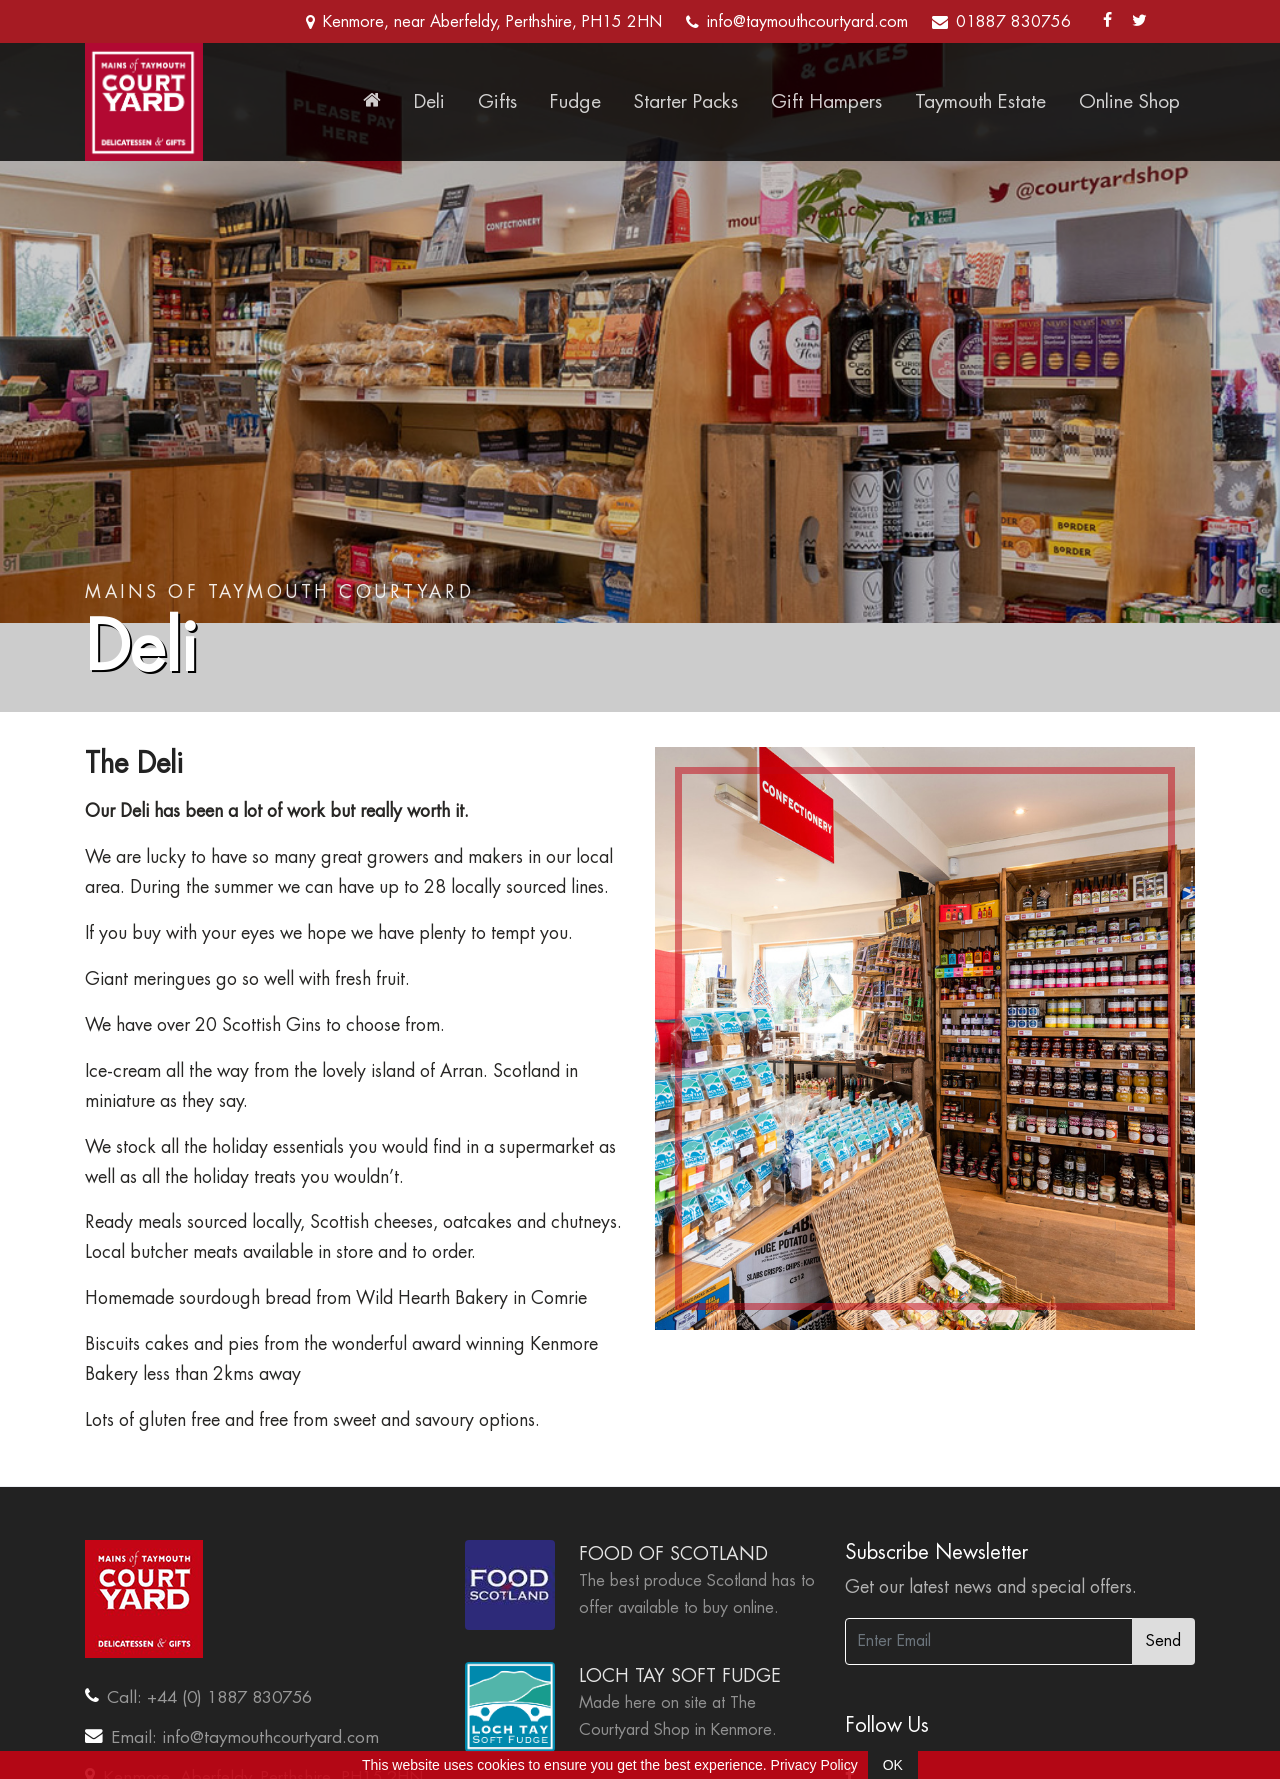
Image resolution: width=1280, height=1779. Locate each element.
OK (893, 1765)
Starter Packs (686, 101)
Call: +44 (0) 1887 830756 (209, 1697)
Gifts (497, 101)
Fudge (575, 101)
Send (1163, 1640)
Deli (429, 101)
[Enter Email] (989, 1641)
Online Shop (1129, 101)
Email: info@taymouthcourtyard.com (245, 1737)
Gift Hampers (826, 101)
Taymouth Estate (980, 101)
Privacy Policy (814, 1765)
